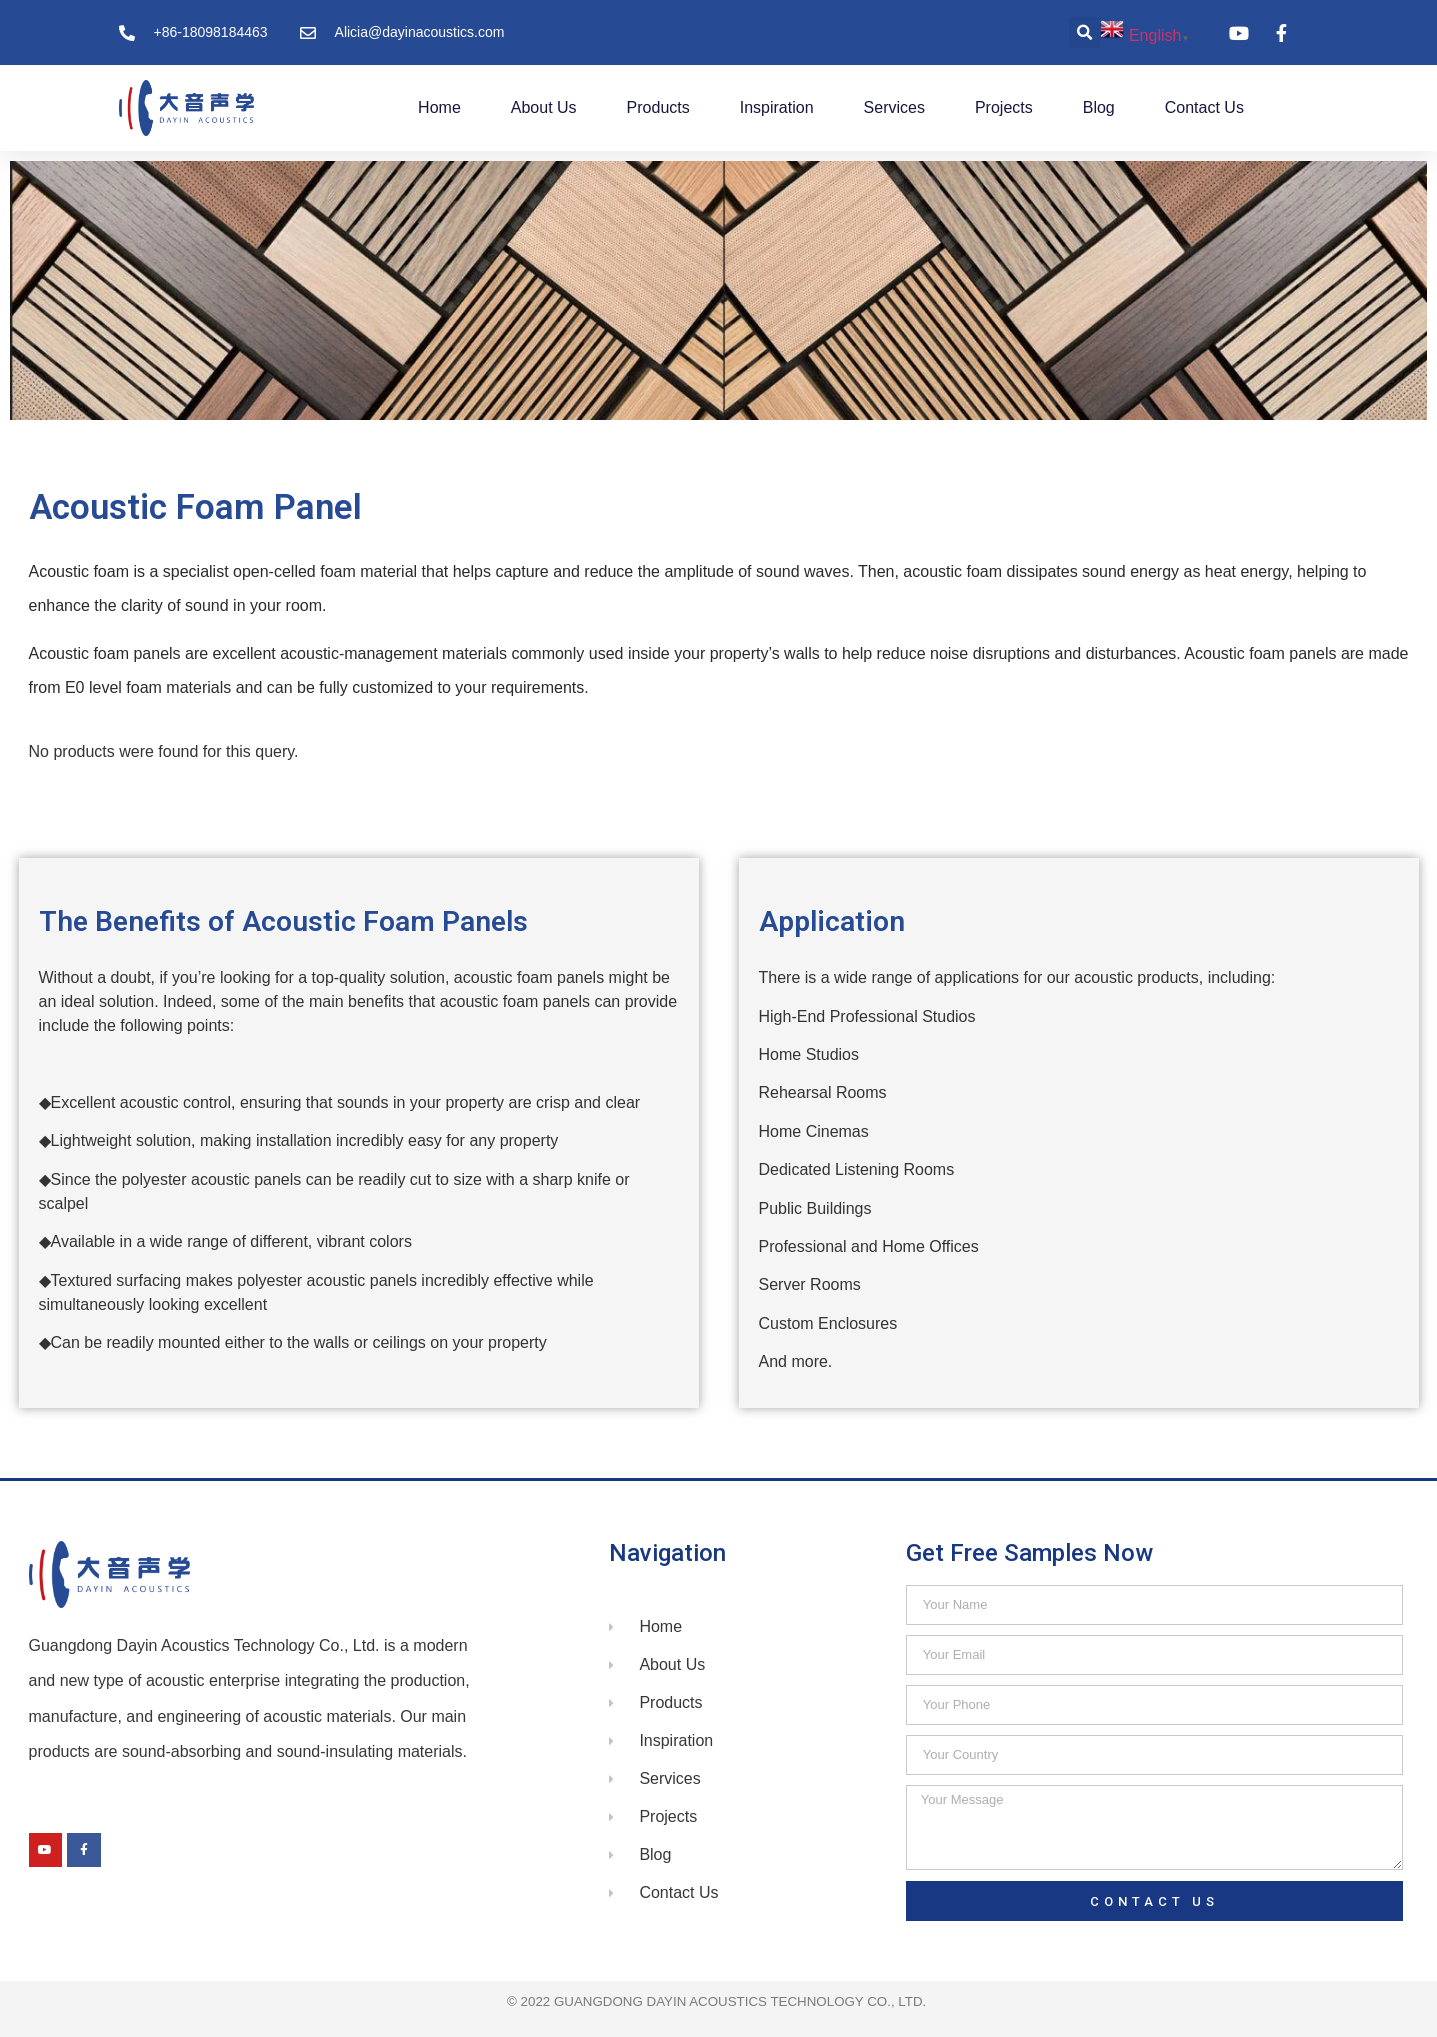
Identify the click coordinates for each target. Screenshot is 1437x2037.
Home (439, 107)
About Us (544, 107)
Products (658, 107)
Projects (1004, 107)
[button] (1084, 32)
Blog (1099, 107)
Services (894, 107)
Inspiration (777, 107)
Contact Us (1204, 107)
